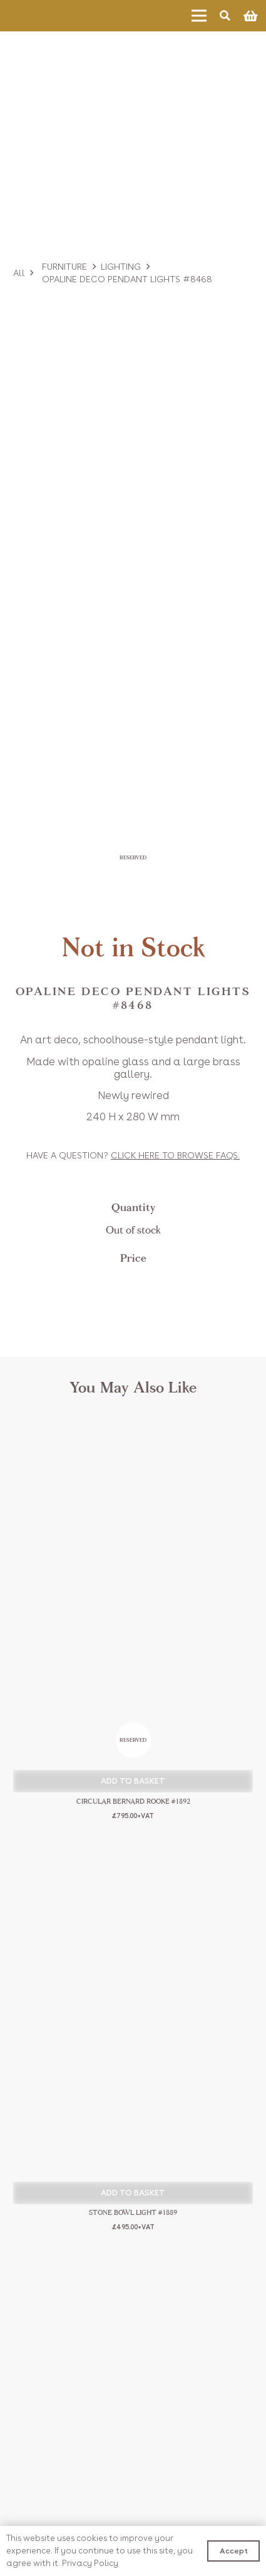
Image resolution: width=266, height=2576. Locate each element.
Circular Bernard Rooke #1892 (133, 1802)
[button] (133, 1781)
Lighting (121, 267)
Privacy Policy (90, 2563)
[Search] (225, 15)
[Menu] (199, 15)
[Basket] (250, 15)
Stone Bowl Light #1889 (133, 2213)
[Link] (47, 16)
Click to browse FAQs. (175, 1155)
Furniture (64, 267)
